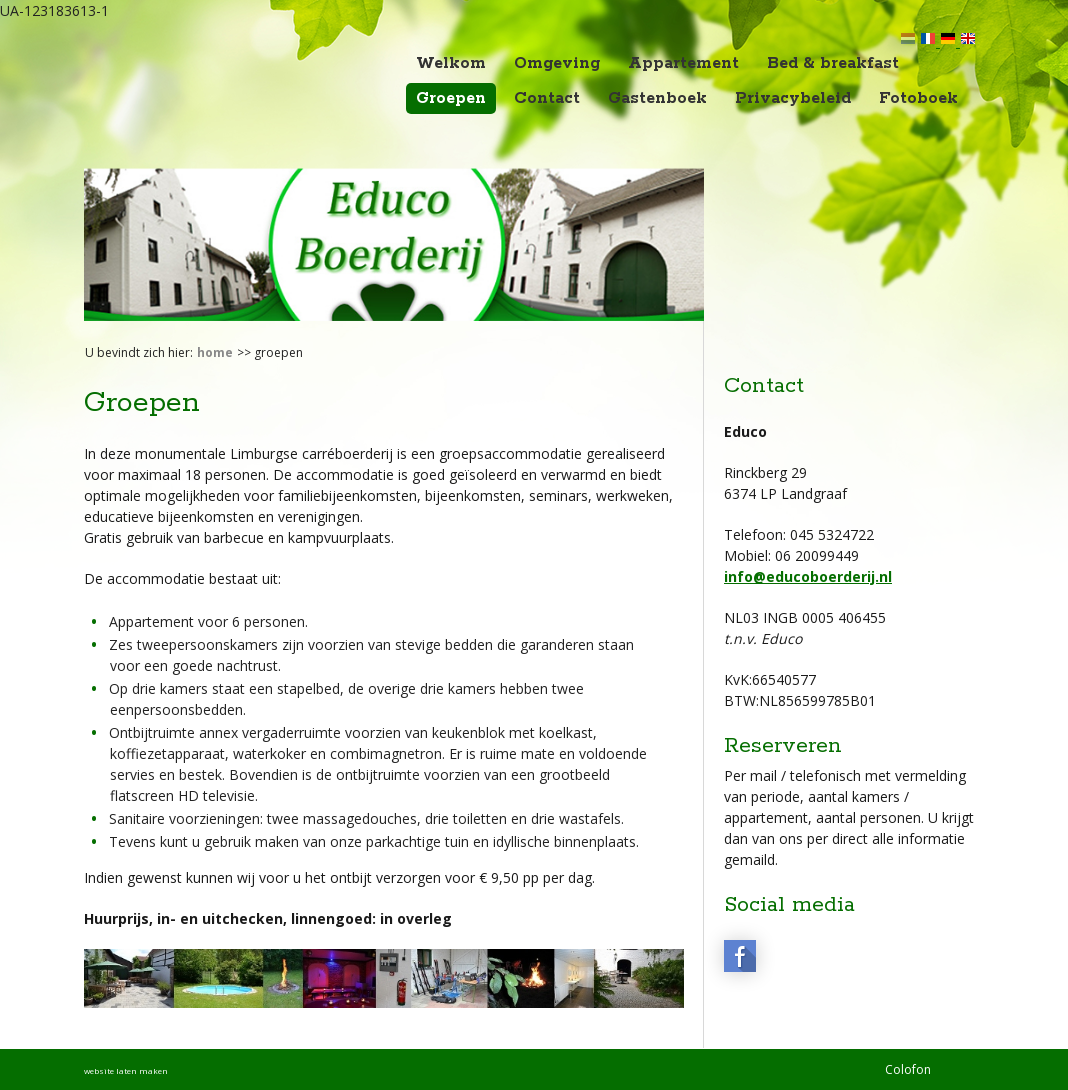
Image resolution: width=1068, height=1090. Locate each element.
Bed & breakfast (833, 63)
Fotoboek (918, 98)
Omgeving (557, 63)
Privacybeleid (793, 98)
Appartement (683, 63)
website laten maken (126, 1070)
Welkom (451, 63)
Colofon (908, 1069)
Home (215, 352)
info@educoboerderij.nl (808, 576)
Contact (547, 98)
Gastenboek (657, 98)
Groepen (451, 98)
